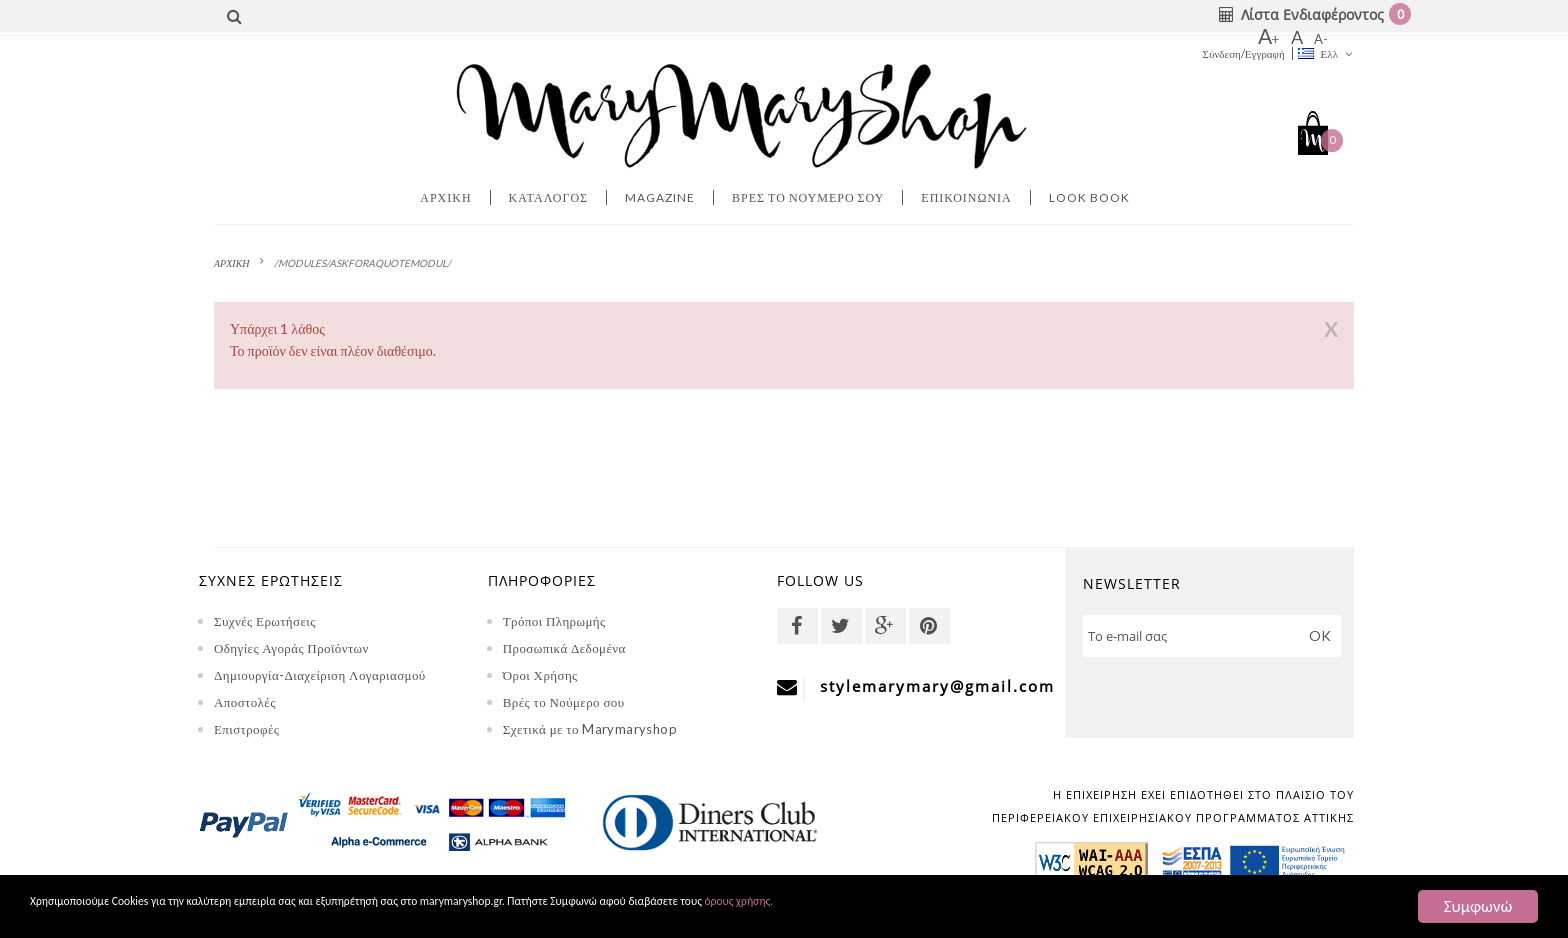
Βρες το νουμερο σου (808, 197)
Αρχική (445, 197)
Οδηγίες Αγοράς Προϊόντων (291, 648)
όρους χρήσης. (1074, 907)
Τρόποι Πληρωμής (554, 621)
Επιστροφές (246, 729)
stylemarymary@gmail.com (937, 686)
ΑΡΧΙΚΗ (232, 263)
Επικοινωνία (966, 197)
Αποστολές (245, 702)
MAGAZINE (660, 197)
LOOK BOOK (1089, 197)
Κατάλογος (549, 197)
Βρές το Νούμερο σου (564, 702)
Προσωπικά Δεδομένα (564, 648)
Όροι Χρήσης (540, 675)
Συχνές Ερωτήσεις (265, 621)
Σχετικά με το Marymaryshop (590, 729)
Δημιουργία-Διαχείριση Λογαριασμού (320, 675)
